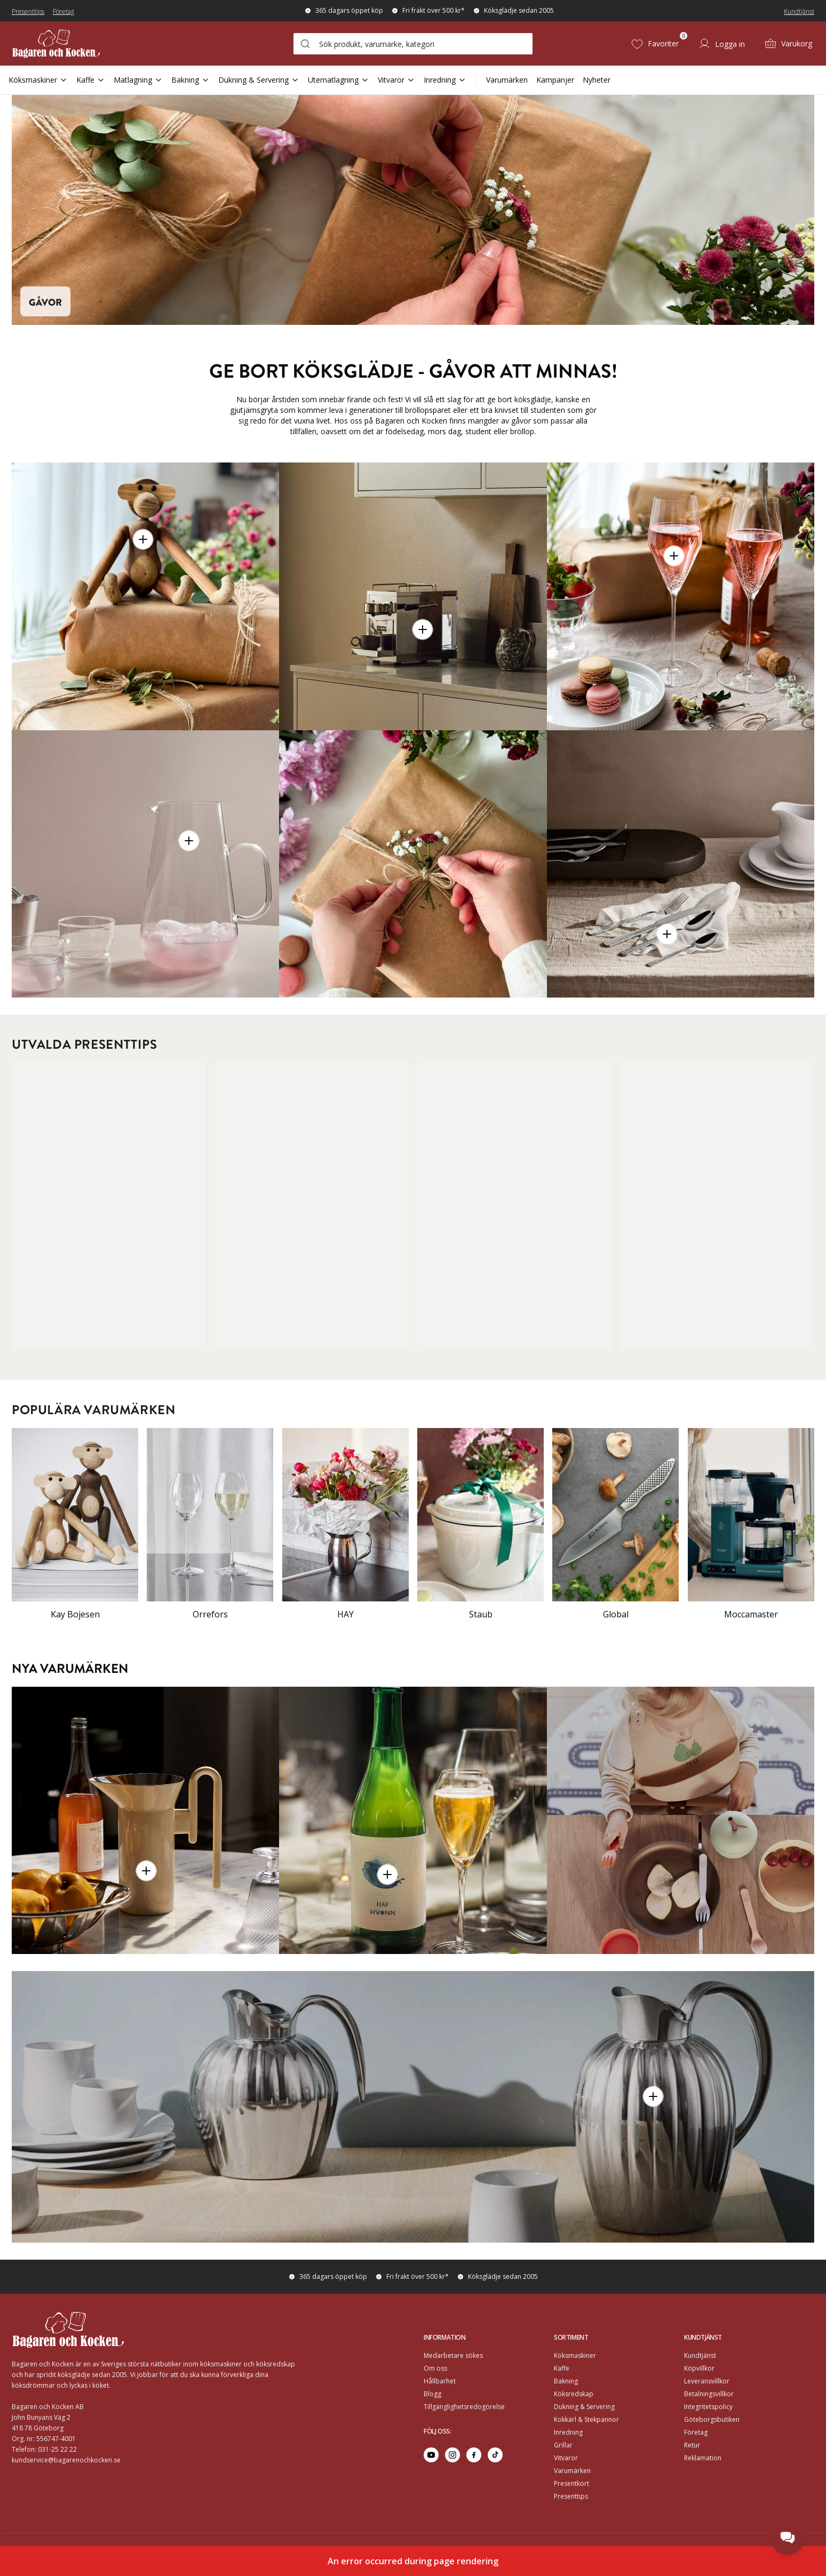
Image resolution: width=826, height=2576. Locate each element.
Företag (63, 11)
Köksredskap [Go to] (573, 2393)
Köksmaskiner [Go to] (575, 2355)
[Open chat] (788, 2538)
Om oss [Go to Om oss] (435, 2368)
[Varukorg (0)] (788, 43)
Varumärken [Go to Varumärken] (572, 2470)
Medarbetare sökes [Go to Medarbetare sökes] (453, 2355)
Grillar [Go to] (563, 2445)
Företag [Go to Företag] (696, 2432)
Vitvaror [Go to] (566, 2457)
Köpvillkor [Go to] (699, 2368)
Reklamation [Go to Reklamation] (702, 2457)
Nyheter (596, 80)
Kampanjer (555, 80)
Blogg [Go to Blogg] (432, 2393)
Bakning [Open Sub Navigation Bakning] (190, 80)
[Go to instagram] (452, 2454)
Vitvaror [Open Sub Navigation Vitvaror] (396, 80)
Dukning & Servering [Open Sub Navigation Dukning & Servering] (258, 80)
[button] (143, 539)
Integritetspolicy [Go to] (708, 2406)
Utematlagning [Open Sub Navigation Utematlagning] (338, 80)
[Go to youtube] (431, 2454)
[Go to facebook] (473, 2454)
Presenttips (28, 11)
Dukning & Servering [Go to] (584, 2406)
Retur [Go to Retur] (692, 2445)
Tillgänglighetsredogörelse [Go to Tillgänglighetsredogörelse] (464, 2406)
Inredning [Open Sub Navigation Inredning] (445, 80)
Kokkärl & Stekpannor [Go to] (586, 2419)
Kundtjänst (799, 11)
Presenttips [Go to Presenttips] (571, 2496)
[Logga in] (721, 43)
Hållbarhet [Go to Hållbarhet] (440, 2381)
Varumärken (507, 80)
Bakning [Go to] (566, 2381)
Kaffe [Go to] (561, 2368)
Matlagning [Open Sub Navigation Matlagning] (138, 80)
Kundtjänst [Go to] (700, 2355)
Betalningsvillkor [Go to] (709, 2393)
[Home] (79, 43)
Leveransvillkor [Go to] (706, 2381)
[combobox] (413, 43)
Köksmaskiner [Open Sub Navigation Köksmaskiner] (38, 80)
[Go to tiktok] (495, 2454)
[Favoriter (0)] (654, 43)
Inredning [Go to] (568, 2432)
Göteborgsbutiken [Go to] (712, 2419)
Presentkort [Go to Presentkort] (571, 2483)
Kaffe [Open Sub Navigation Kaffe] (90, 80)
